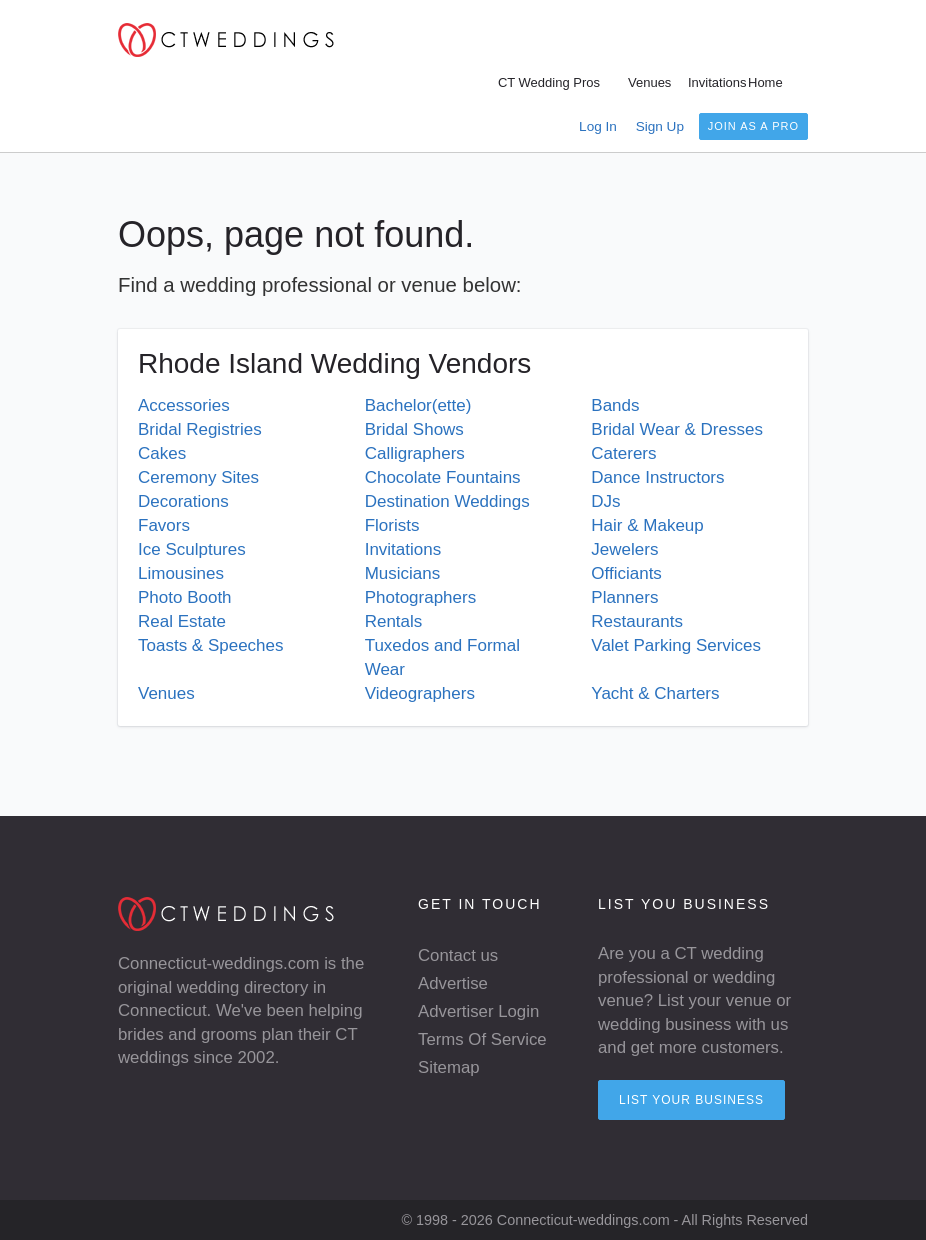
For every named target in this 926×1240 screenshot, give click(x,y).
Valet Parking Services (676, 645)
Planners (624, 597)
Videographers (420, 693)
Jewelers (624, 549)
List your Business (691, 1100)
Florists (392, 525)
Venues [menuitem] (649, 82)
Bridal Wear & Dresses (677, 429)
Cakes (162, 453)
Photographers (421, 597)
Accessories (184, 405)
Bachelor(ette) (418, 405)
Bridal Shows (414, 429)
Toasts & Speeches (211, 645)
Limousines (181, 573)
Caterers (623, 453)
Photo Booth (185, 597)
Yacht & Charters (655, 693)
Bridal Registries (200, 429)
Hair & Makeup (647, 525)
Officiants (626, 573)
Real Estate (182, 621)
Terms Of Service (482, 1039)
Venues (166, 693)
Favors (164, 525)
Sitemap (449, 1067)
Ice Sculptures (192, 549)
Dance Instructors (657, 477)
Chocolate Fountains (443, 477)
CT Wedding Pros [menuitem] (549, 82)
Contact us (458, 955)
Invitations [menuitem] (717, 82)
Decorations (183, 501)
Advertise (453, 983)
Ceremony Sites (198, 477)
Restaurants (637, 621)
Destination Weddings (447, 501)
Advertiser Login (478, 1011)
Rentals (394, 621)
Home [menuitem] (765, 82)
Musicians (403, 573)
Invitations (403, 549)
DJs (605, 501)
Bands (615, 405)
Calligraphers (415, 453)
